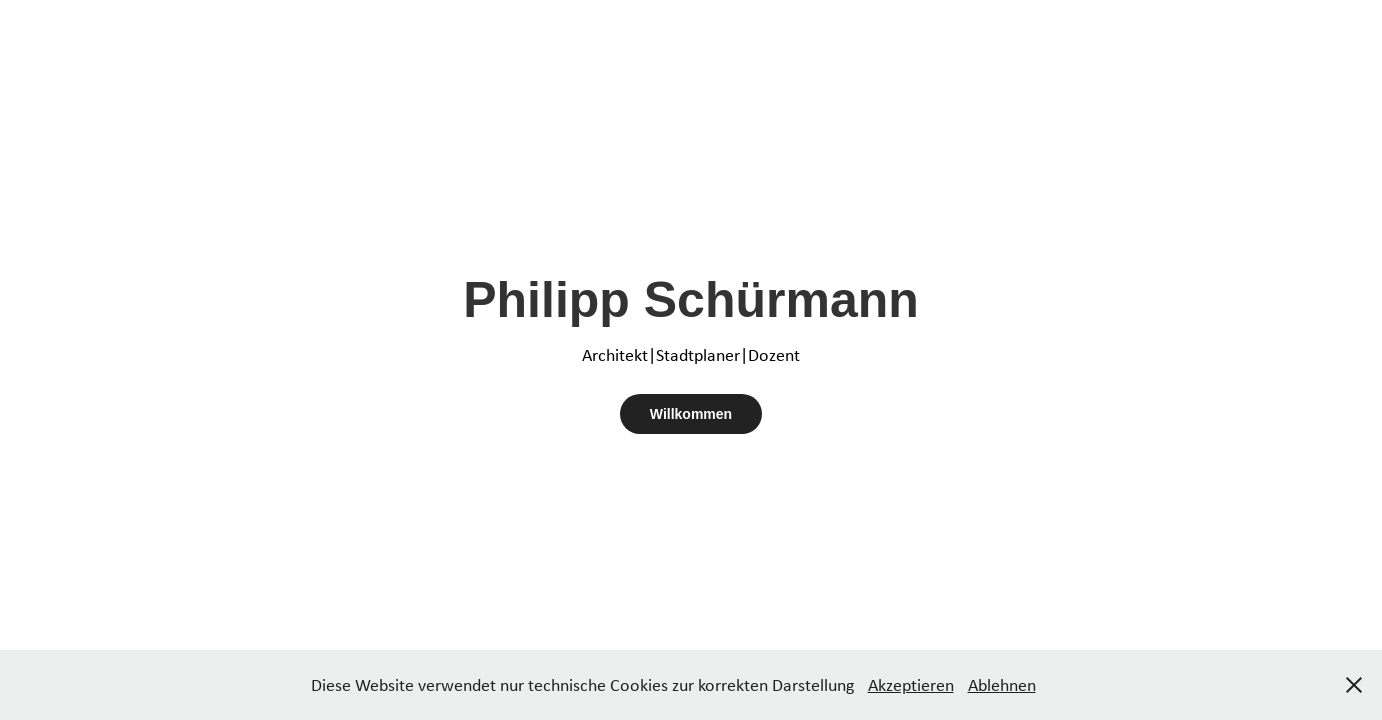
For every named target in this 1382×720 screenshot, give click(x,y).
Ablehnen (1002, 685)
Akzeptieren (911, 685)
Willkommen (691, 414)
